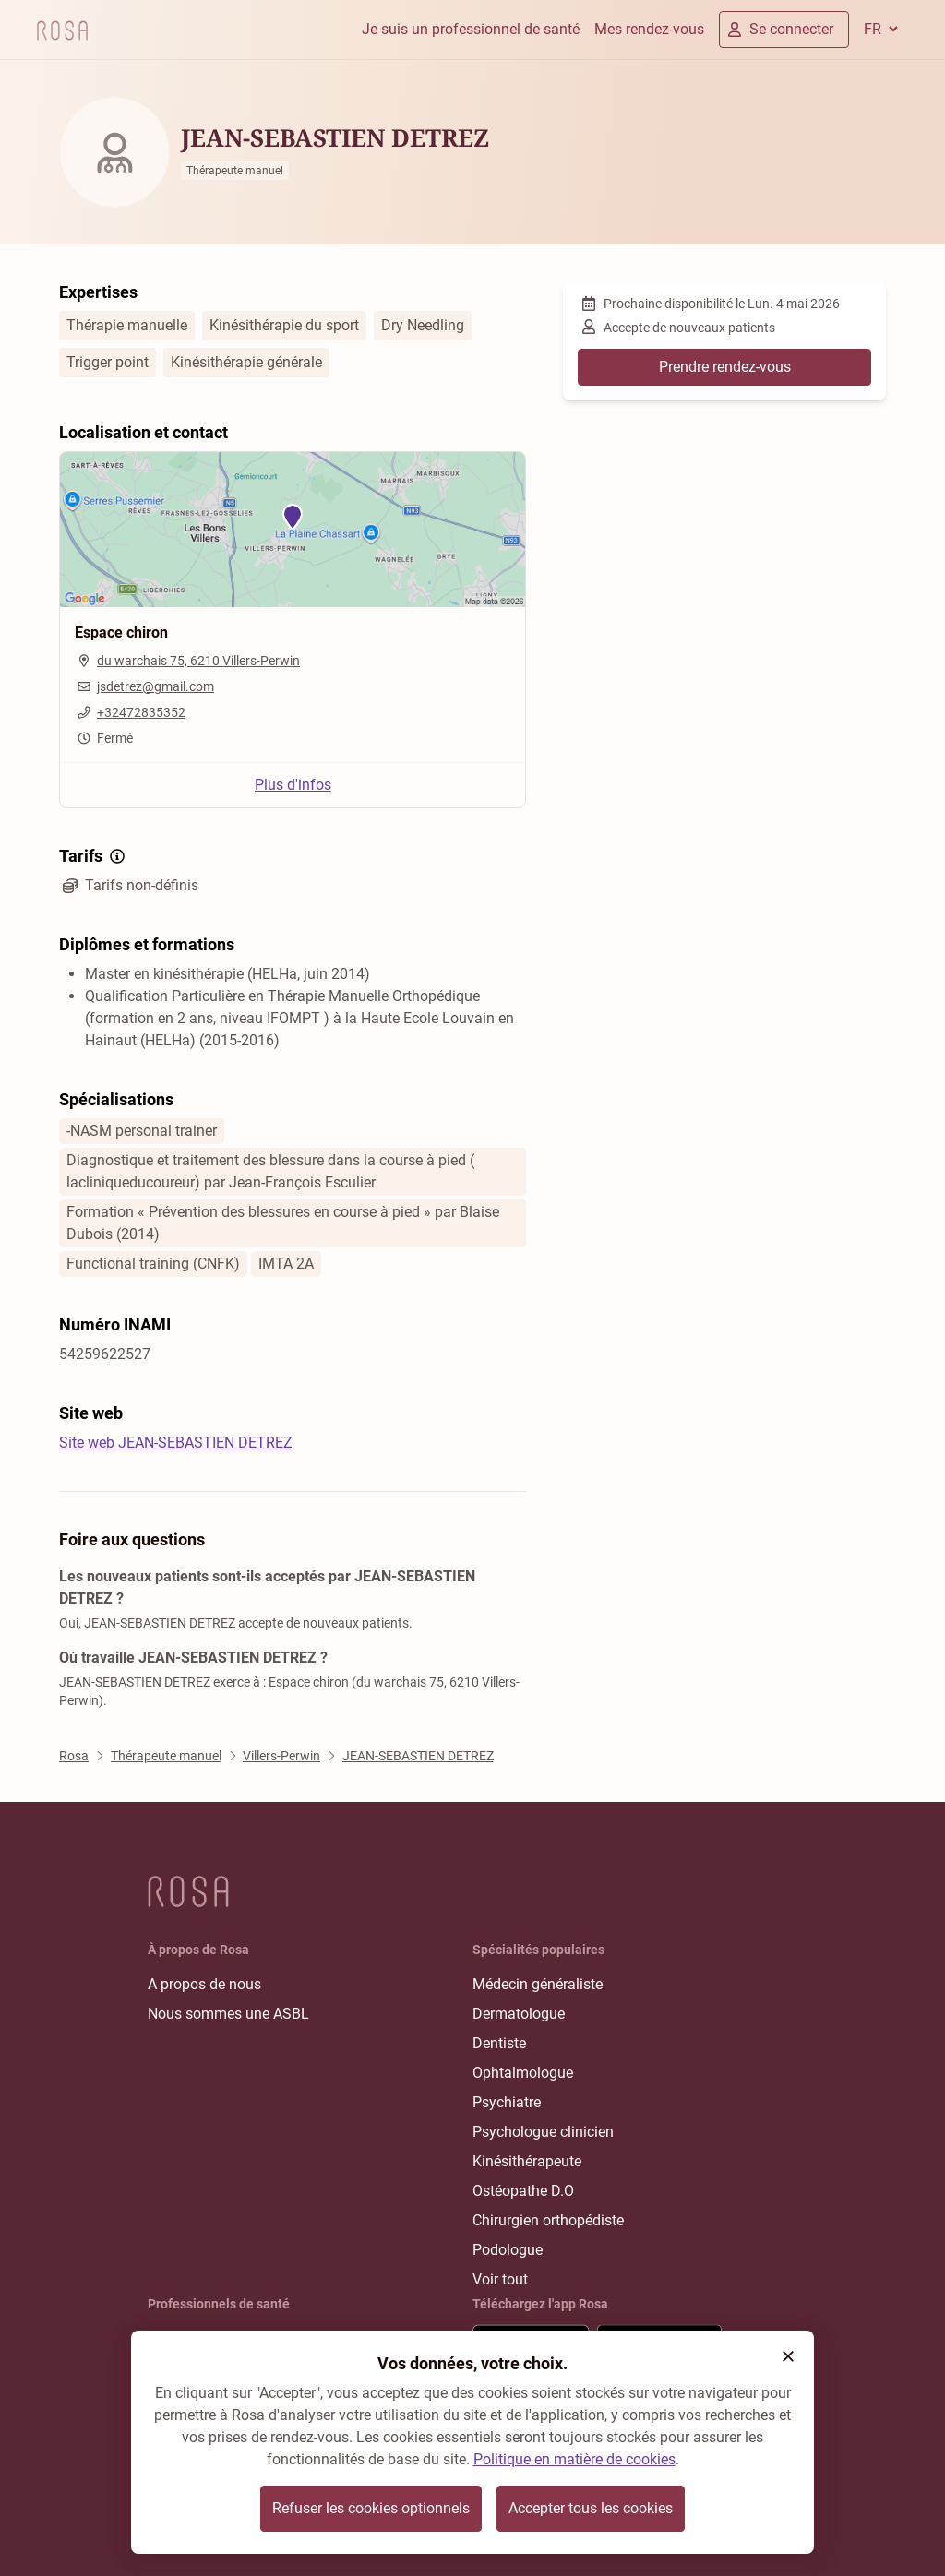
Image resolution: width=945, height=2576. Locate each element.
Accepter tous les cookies (590, 2508)
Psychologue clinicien (543, 2132)
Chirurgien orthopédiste (548, 2220)
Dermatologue (518, 2013)
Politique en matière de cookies (574, 2459)
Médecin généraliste (537, 1984)
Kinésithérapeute (526, 2161)
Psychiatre (506, 2102)
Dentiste (499, 2043)
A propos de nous (204, 1984)
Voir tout (500, 2279)
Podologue (507, 2250)
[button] (788, 2356)
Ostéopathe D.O (523, 2191)
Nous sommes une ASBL (228, 2013)
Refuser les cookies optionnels (371, 2508)
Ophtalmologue (522, 2072)
